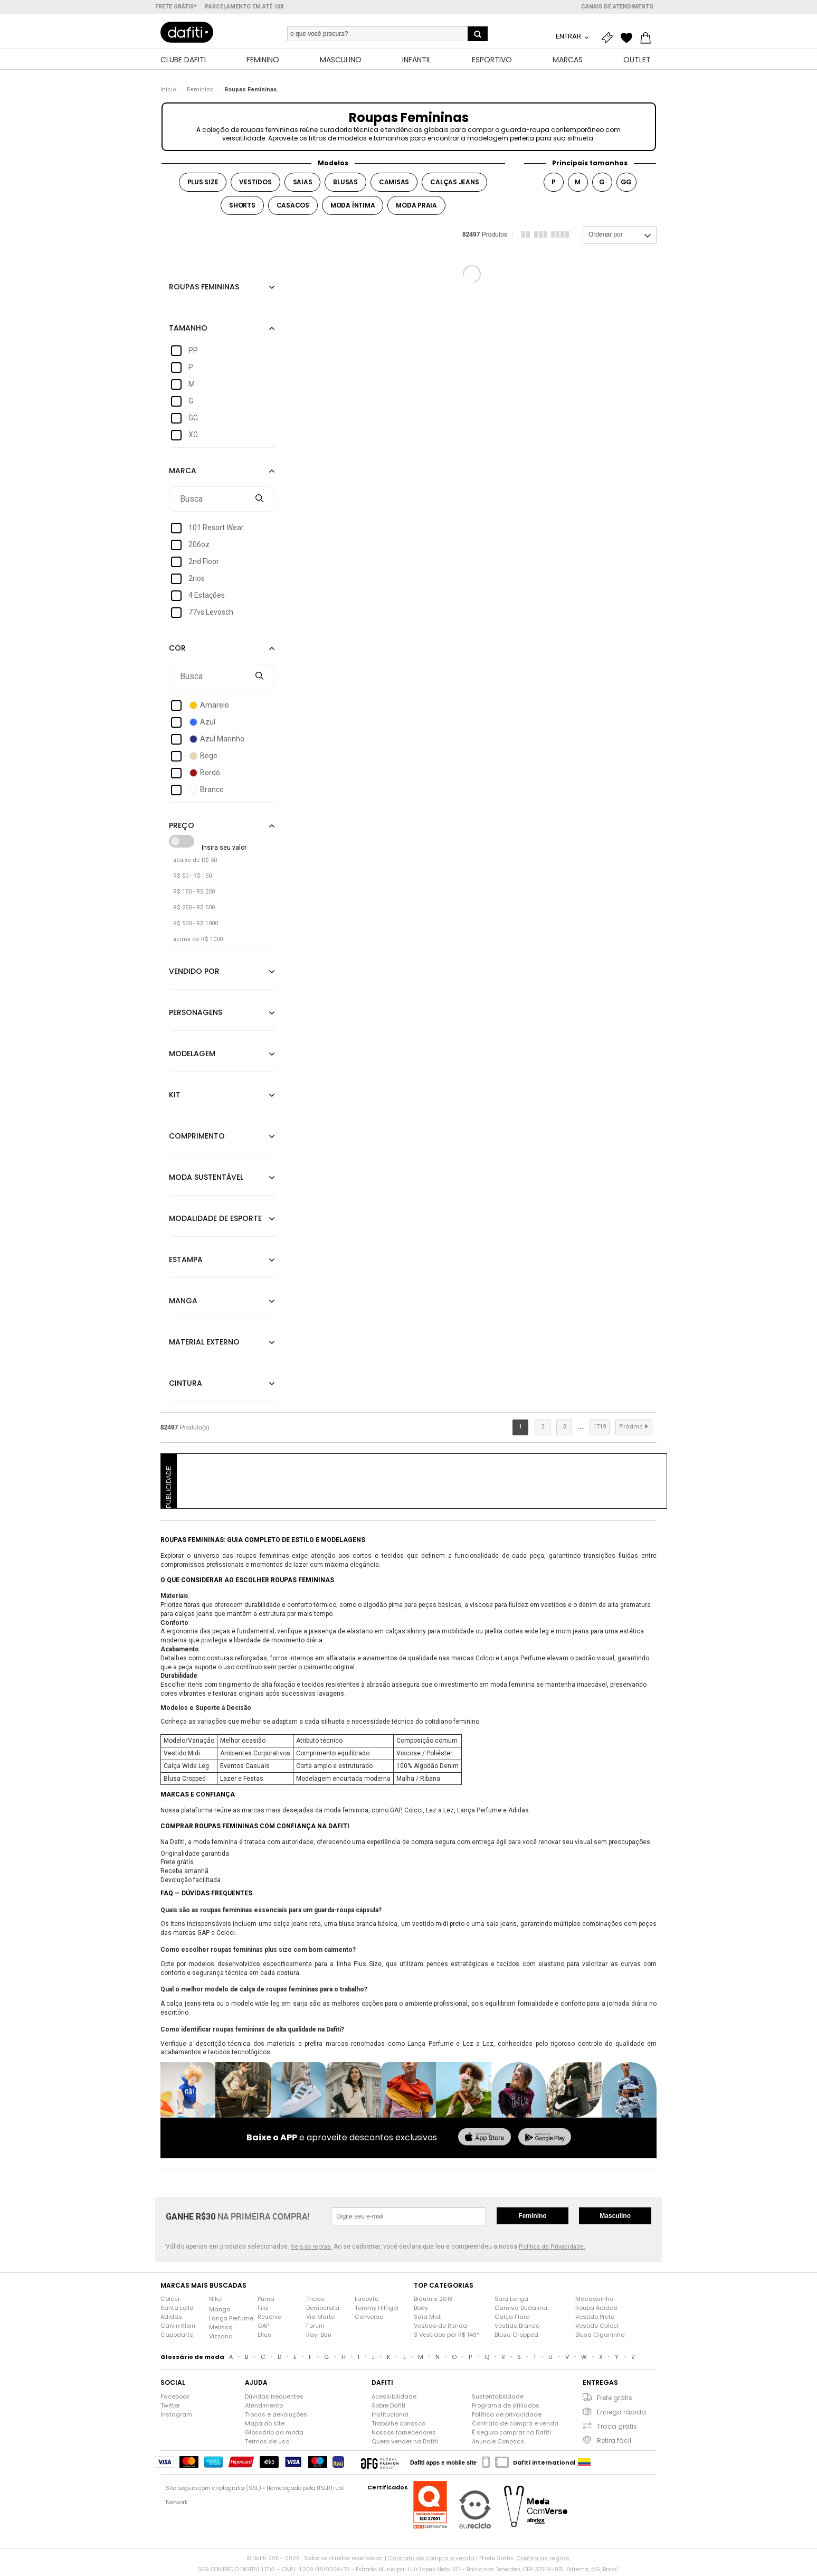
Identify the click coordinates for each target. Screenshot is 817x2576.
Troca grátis (617, 2428)
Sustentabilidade (498, 2399)
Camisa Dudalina (521, 2310)
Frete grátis (614, 2400)
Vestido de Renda (440, 2328)
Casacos (293, 207)
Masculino (615, 2218)
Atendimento (264, 2408)
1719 (599, 1429)
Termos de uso (267, 2444)
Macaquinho (594, 2301)
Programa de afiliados (505, 2408)
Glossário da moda (274, 2435)
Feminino (200, 92)
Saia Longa (511, 2301)
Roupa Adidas (596, 2310)
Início (168, 92)
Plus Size (202, 184)
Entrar (569, 36)
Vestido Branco (517, 2328)
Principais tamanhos (590, 165)
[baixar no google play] (544, 2140)
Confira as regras (542, 2560)
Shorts (242, 207)
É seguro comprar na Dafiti (511, 2435)
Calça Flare (512, 2319)
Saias (302, 184)
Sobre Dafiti (388, 2408)
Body (421, 2310)
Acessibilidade (394, 2399)
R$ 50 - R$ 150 (192, 878)
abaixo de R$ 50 (195, 862)
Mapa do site (264, 2426)
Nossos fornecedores (404, 2435)
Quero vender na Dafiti (405, 2444)
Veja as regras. (311, 2249)
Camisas (394, 184)
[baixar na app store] (484, 2140)
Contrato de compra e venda (515, 2426)
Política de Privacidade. (552, 2249)
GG (626, 184)
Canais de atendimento (617, 6)
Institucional (390, 2417)
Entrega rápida (621, 2414)
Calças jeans (454, 184)
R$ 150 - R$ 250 (194, 894)
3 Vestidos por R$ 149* (446, 2337)
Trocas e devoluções (276, 2417)
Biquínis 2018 (433, 2301)
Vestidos (255, 184)
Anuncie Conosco (498, 2444)
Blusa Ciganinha (600, 2337)
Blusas (345, 184)
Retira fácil (614, 2443)
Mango (219, 2312)
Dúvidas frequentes (274, 2399)
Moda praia (416, 207)
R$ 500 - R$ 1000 (195, 926)
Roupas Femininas (250, 92)
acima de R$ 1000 (198, 941)
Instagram (176, 2417)
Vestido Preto (594, 2319)
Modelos (333, 165)
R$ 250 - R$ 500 (194, 910)
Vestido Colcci (597, 2328)
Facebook (174, 2399)
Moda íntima (352, 207)
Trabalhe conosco (398, 2426)
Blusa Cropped (516, 2337)
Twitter (170, 2408)
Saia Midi (428, 2319)
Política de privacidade (507, 2417)
